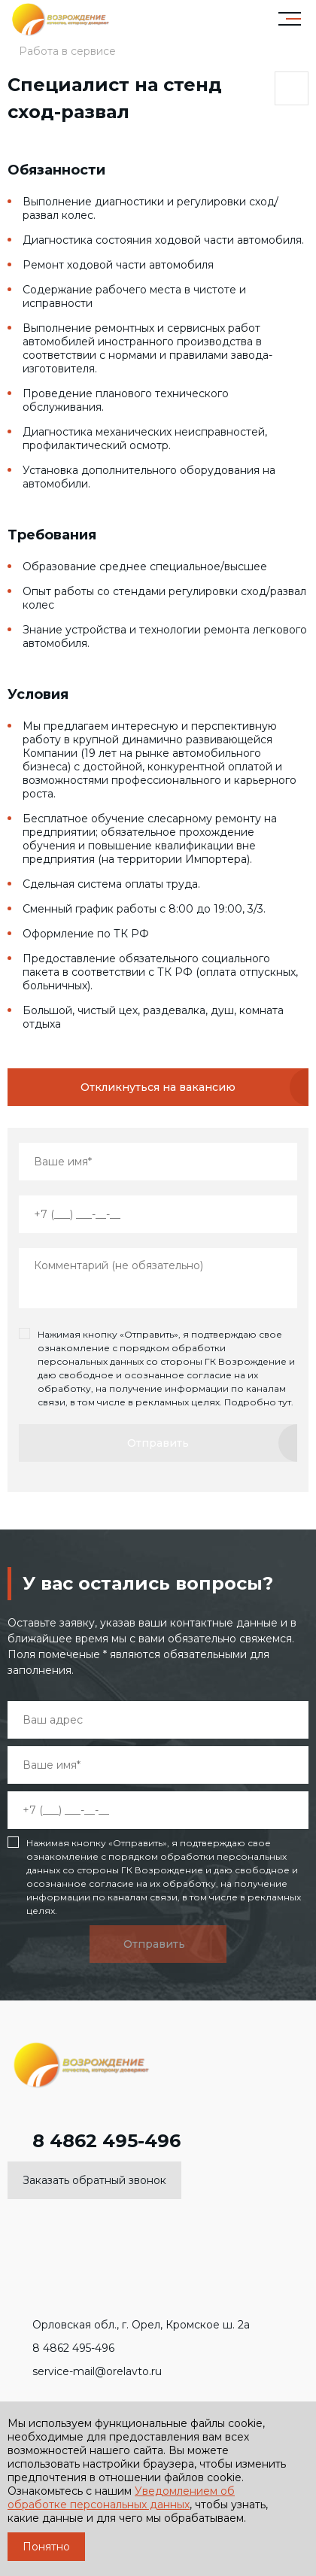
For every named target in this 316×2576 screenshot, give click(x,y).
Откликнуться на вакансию (158, 1087)
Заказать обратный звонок (94, 2180)
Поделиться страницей (291, 89)
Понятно (46, 2546)
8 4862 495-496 (94, 2141)
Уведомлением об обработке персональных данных (121, 2497)
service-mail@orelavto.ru (85, 2371)
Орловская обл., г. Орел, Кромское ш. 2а (129, 2324)
